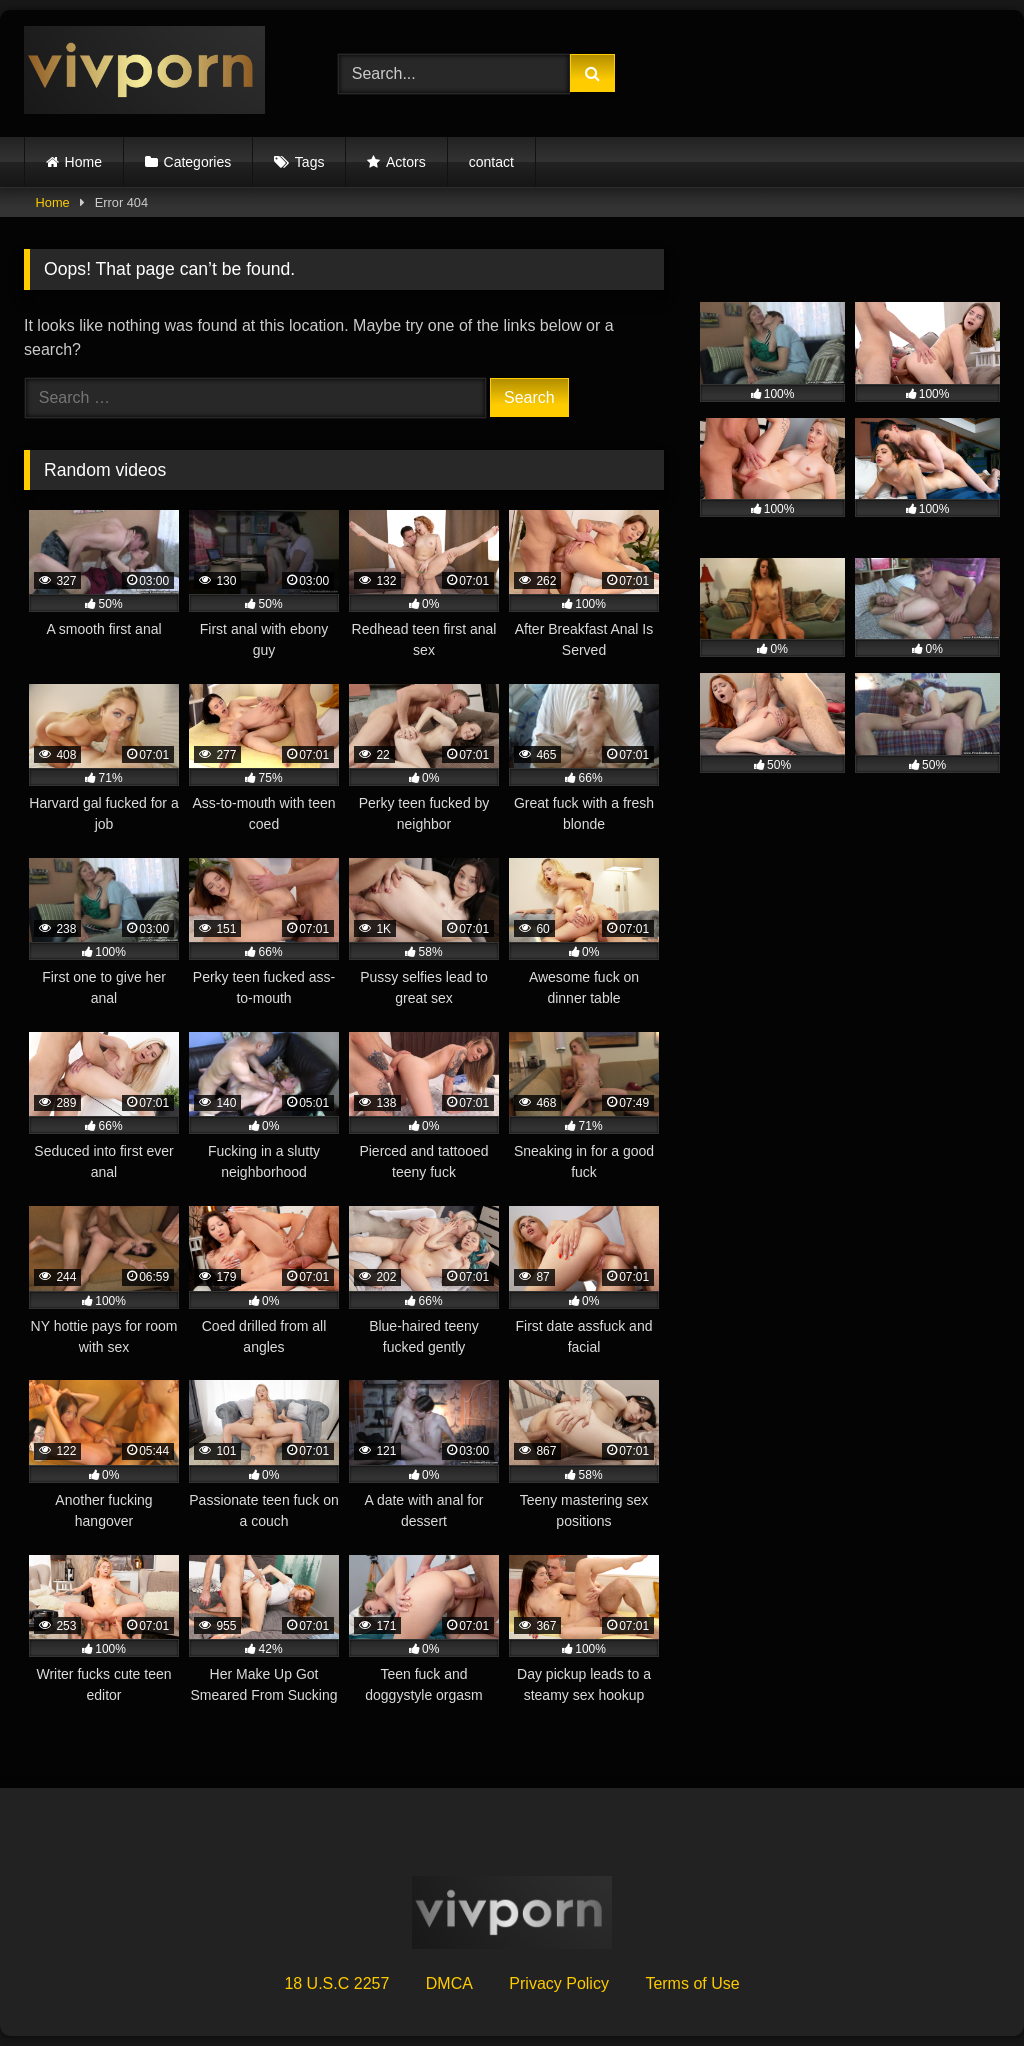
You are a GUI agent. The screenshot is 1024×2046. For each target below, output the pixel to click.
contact (491, 162)
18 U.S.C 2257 (336, 1983)
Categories (198, 162)
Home (83, 162)
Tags (310, 162)
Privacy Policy (559, 1983)
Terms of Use (692, 1983)
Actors (406, 162)
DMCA (449, 1983)
